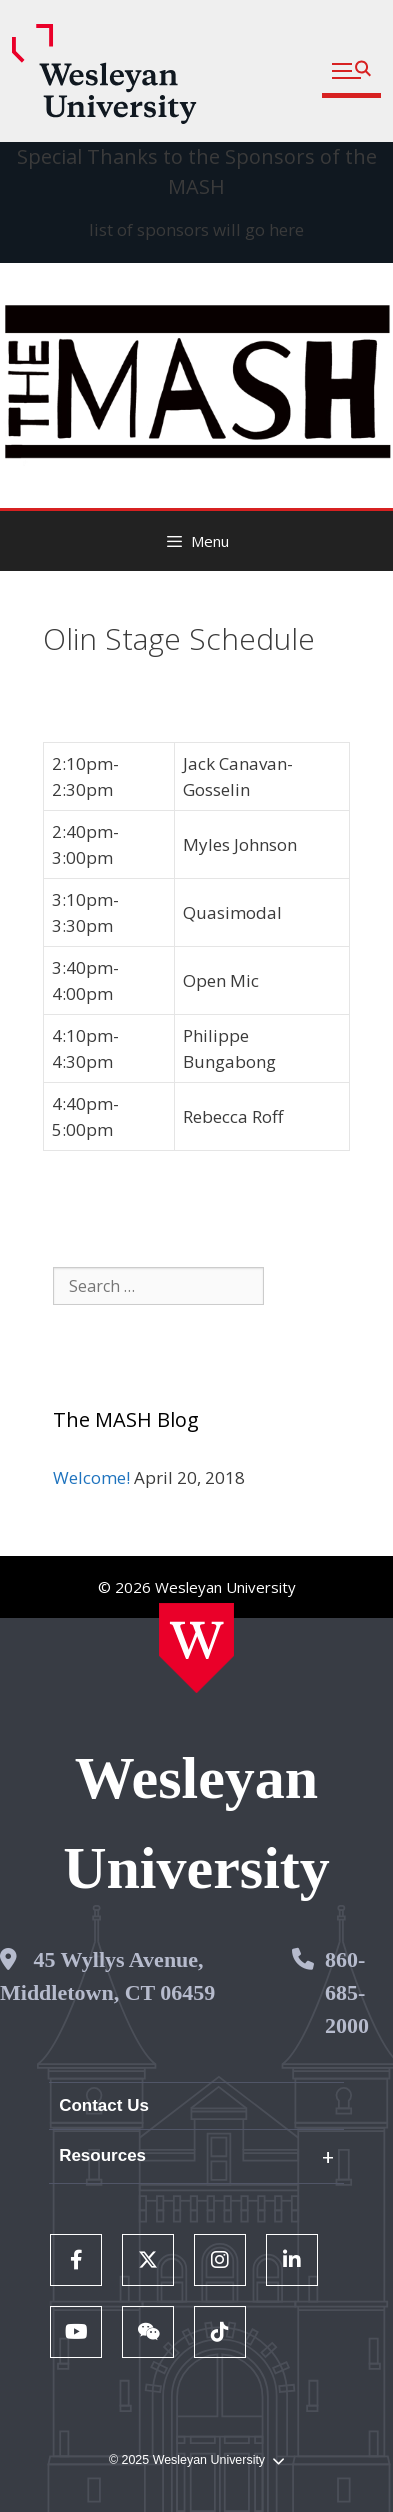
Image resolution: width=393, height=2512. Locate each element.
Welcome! (91, 1477)
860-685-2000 (347, 1992)
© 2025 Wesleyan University (196, 2460)
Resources (102, 2155)
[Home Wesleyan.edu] (196, 1648)
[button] (351, 71)
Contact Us (104, 2105)
